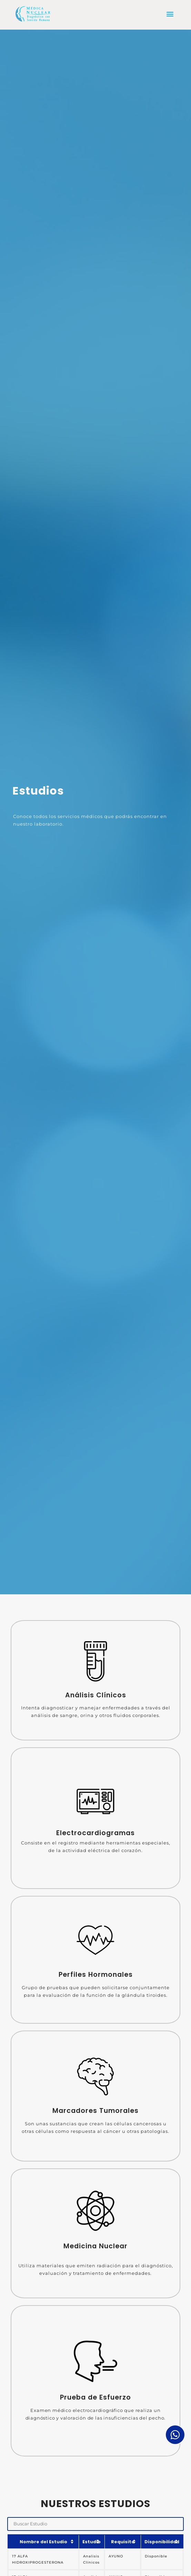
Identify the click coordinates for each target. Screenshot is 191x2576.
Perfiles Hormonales (96, 1974)
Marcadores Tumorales (95, 2110)
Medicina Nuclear (95, 2246)
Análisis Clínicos (95, 1695)
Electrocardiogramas (95, 1833)
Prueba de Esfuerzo (95, 2397)
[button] (170, 14)
